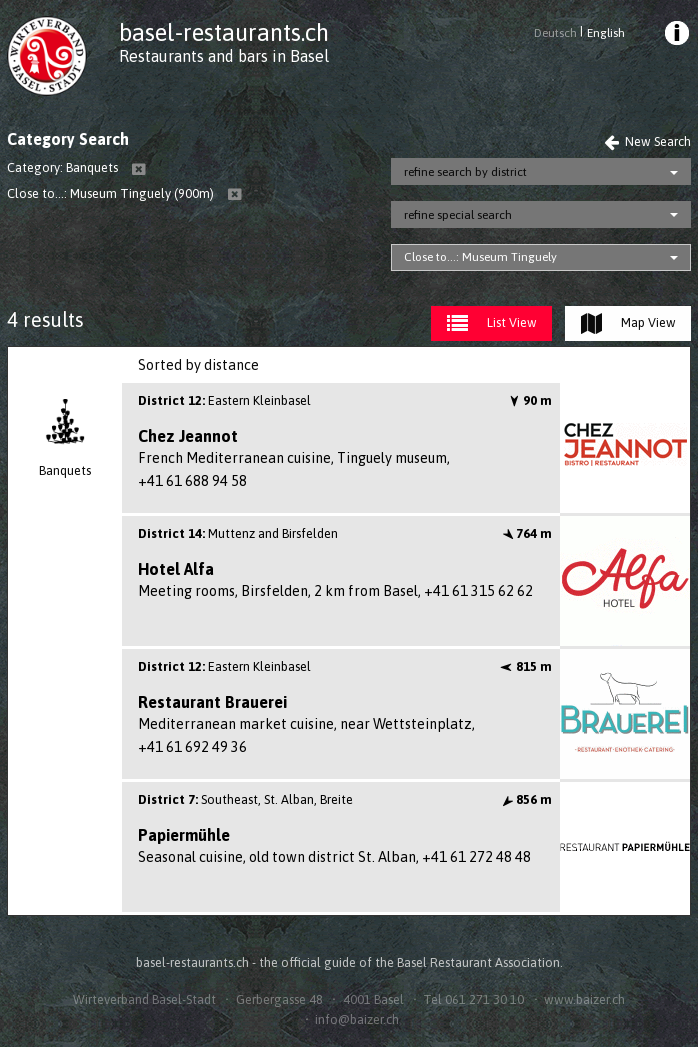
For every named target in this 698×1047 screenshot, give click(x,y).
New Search (647, 141)
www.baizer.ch (584, 999)
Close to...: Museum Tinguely (480, 257)
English (606, 33)
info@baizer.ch (357, 1019)
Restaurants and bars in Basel (224, 56)
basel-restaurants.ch (224, 32)
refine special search (458, 215)
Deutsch (555, 33)
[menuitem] (676, 36)
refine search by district (465, 172)
